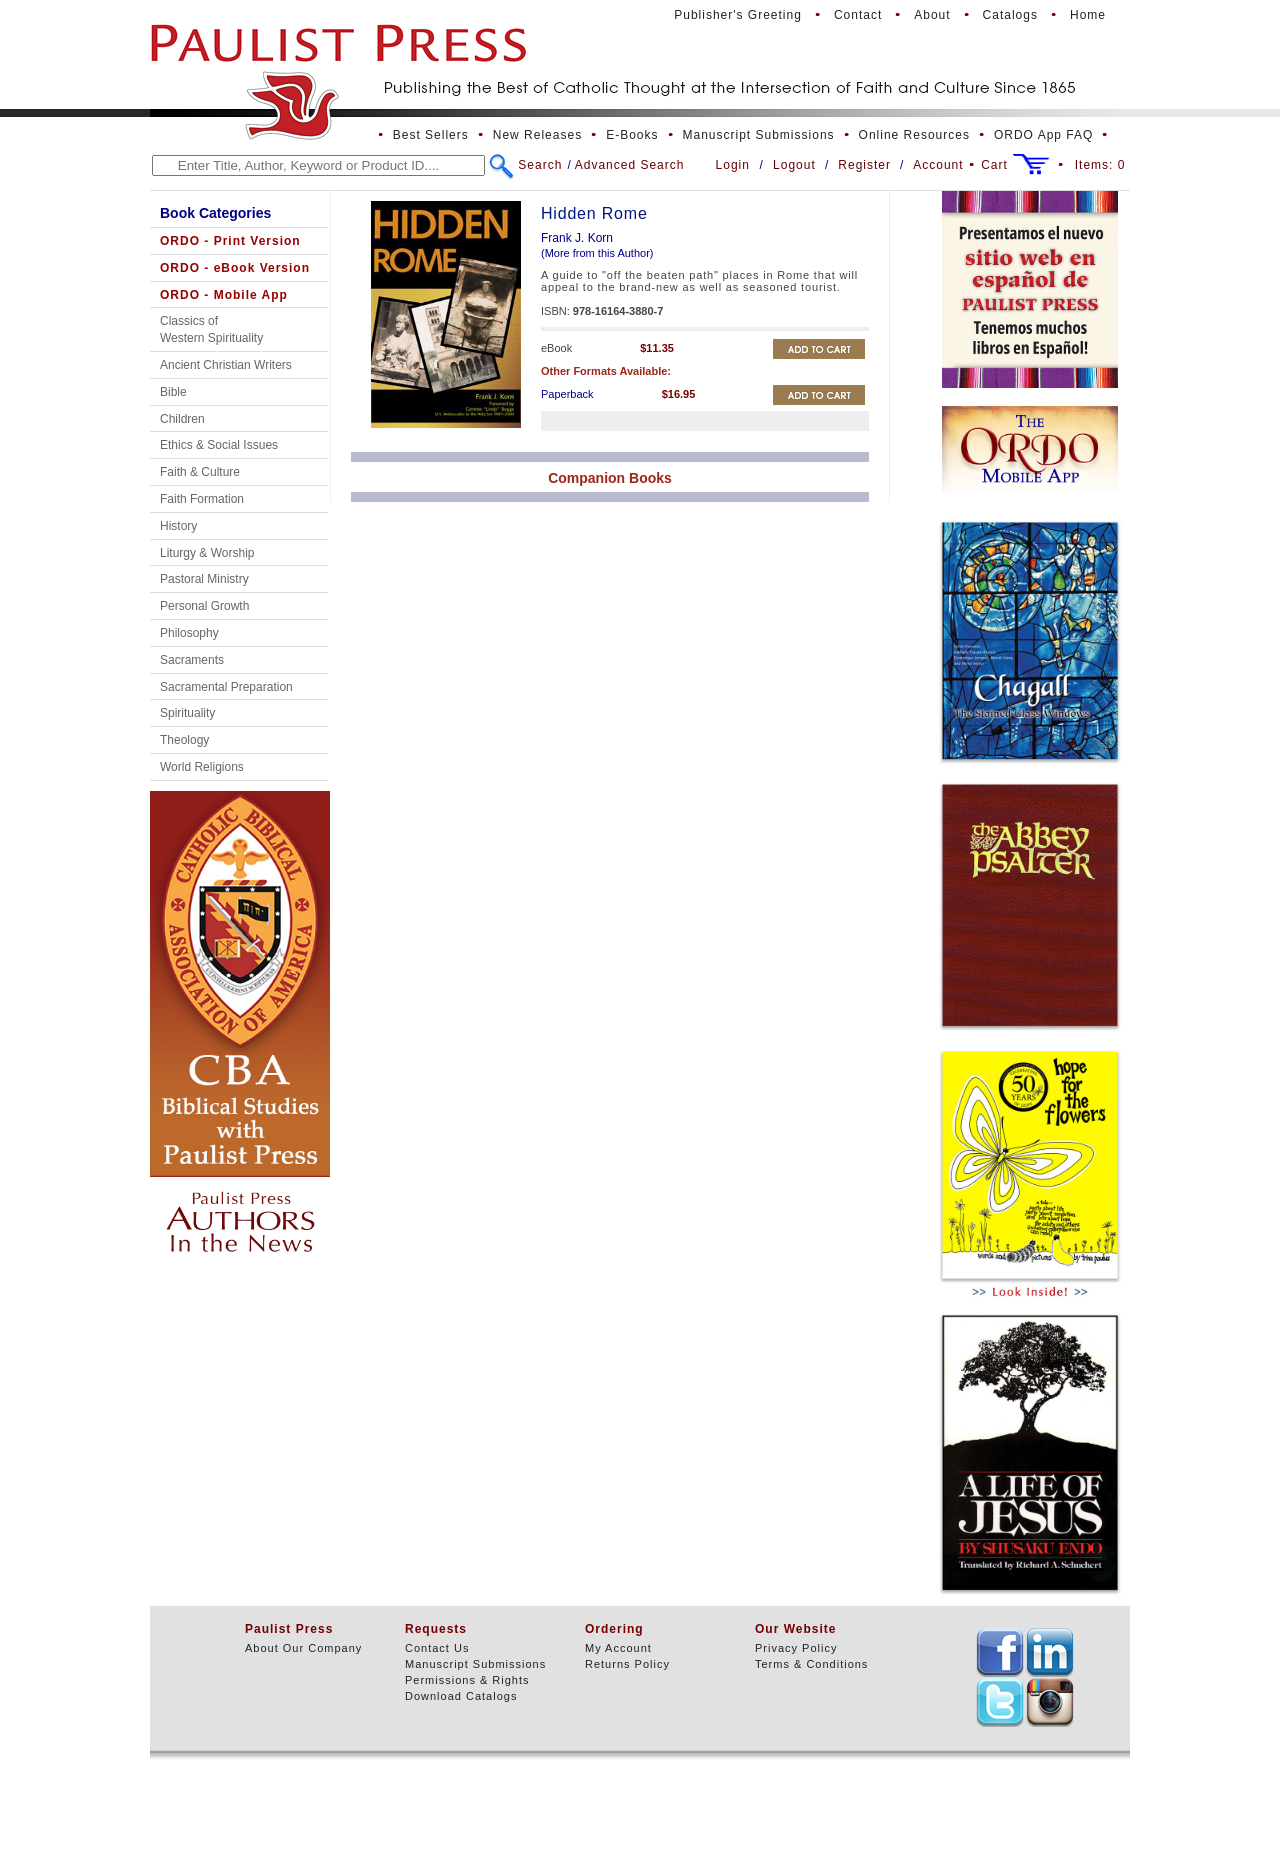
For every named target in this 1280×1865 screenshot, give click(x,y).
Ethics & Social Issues (219, 445)
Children (182, 419)
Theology (184, 740)
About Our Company (303, 1648)
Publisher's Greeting (738, 15)
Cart (994, 165)
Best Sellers (431, 135)
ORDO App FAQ (1043, 135)
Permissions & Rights (467, 1680)
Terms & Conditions (811, 1664)
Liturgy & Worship (207, 553)
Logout (794, 165)
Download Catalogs (461, 1696)
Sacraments (192, 660)
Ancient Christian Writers (226, 365)
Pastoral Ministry (204, 579)
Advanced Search (630, 165)
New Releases (537, 135)
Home (1088, 15)
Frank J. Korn (577, 238)
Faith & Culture (200, 472)
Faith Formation (202, 499)
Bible (173, 392)
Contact (858, 15)
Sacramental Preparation (226, 687)
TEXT (1000, 1652)
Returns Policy (627, 1664)
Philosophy (189, 633)
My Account (618, 1648)
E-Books (632, 135)
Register (864, 165)
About (932, 15)
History (178, 526)
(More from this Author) (597, 253)
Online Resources (914, 135)
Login (733, 165)
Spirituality (187, 713)
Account (938, 165)
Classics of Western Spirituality (211, 329)
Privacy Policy (796, 1648)
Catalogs (1010, 15)
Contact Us (437, 1648)
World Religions (202, 767)
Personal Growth (204, 606)
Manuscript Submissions (759, 135)
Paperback (567, 394)
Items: (1100, 165)
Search (540, 165)
